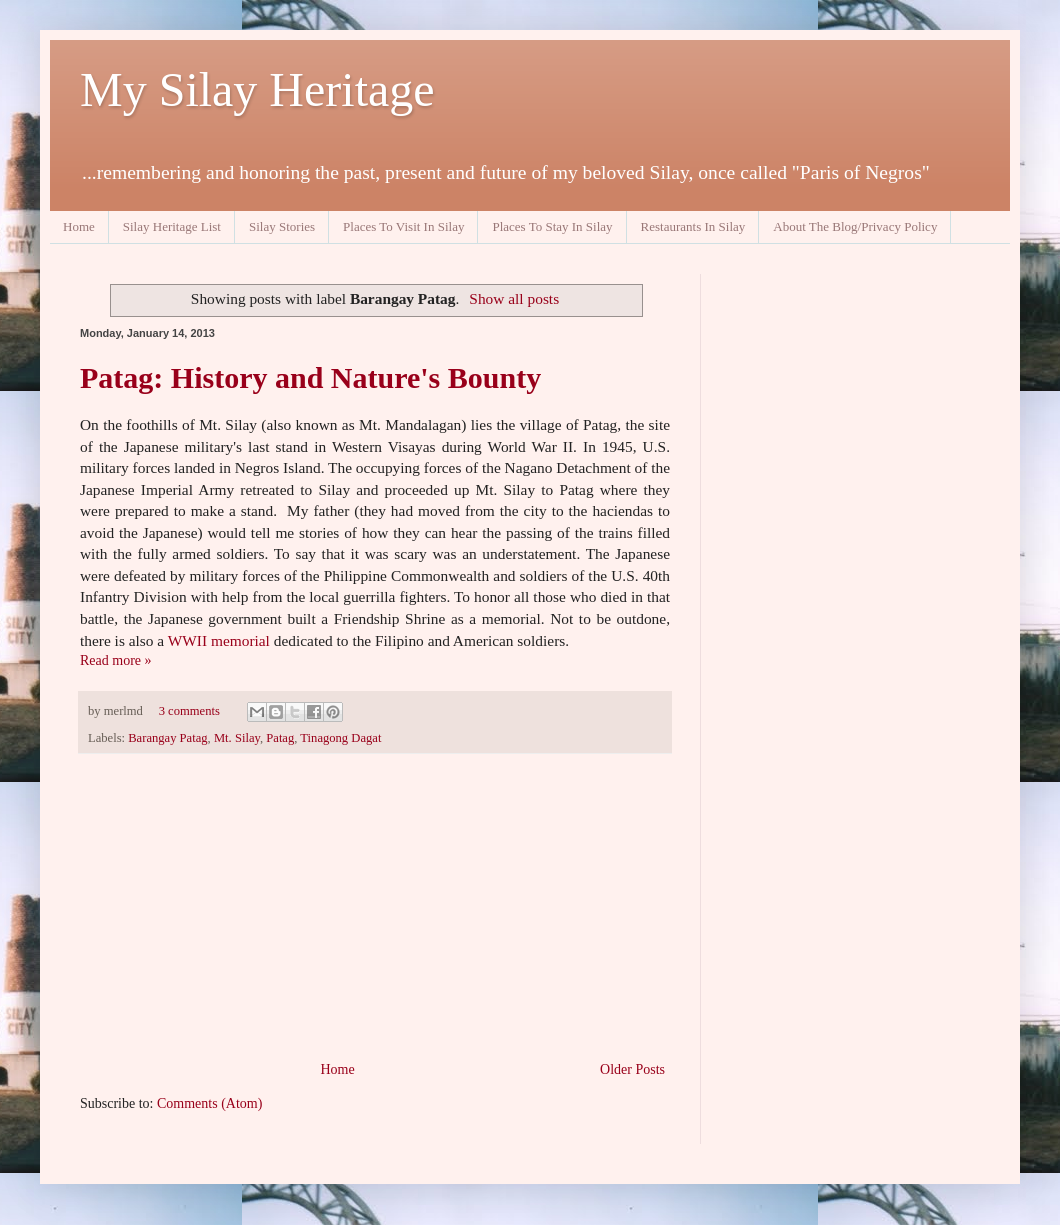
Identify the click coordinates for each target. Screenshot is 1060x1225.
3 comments (189, 711)
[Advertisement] (375, 907)
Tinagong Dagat (340, 738)
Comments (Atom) (209, 1103)
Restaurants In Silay (693, 226)
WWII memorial (219, 640)
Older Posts (632, 1069)
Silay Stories (282, 226)
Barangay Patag (167, 738)
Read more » (116, 660)
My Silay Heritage (257, 89)
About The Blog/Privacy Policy (855, 226)
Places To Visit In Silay (403, 226)
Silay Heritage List (172, 226)
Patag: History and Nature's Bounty (310, 377)
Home (79, 226)
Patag (280, 738)
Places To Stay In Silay (552, 226)
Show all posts (514, 298)
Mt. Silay (237, 738)
